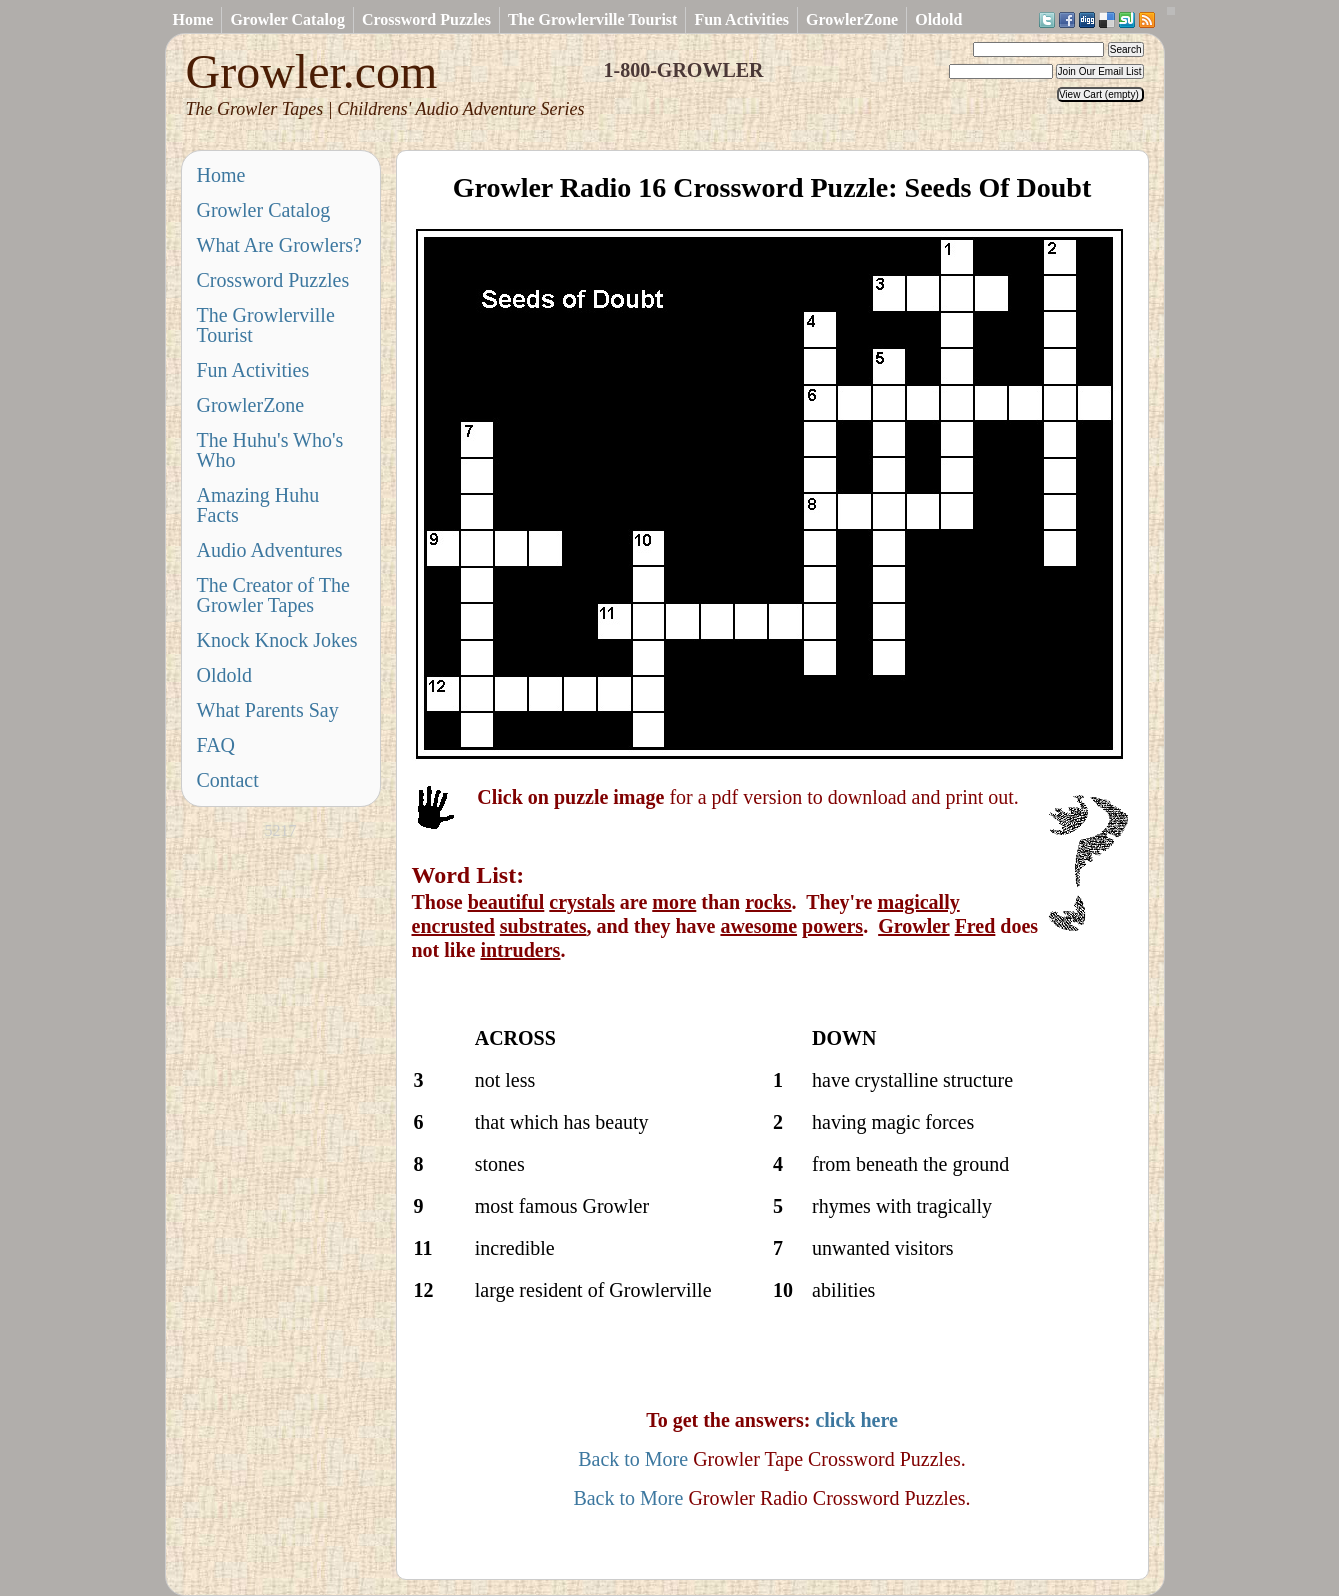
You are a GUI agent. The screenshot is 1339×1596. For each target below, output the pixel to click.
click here (856, 1420)
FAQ (216, 745)
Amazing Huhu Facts (258, 505)
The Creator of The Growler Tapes (273, 595)
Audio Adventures (270, 550)
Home (193, 19)
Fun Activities (741, 19)
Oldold (938, 19)
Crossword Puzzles (426, 19)
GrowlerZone (852, 19)
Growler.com (385, 82)
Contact (228, 780)
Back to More (633, 1459)
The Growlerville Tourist (592, 19)
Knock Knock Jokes (277, 640)
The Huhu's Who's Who (270, 450)
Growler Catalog (287, 19)
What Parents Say (268, 710)
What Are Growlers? (280, 245)
